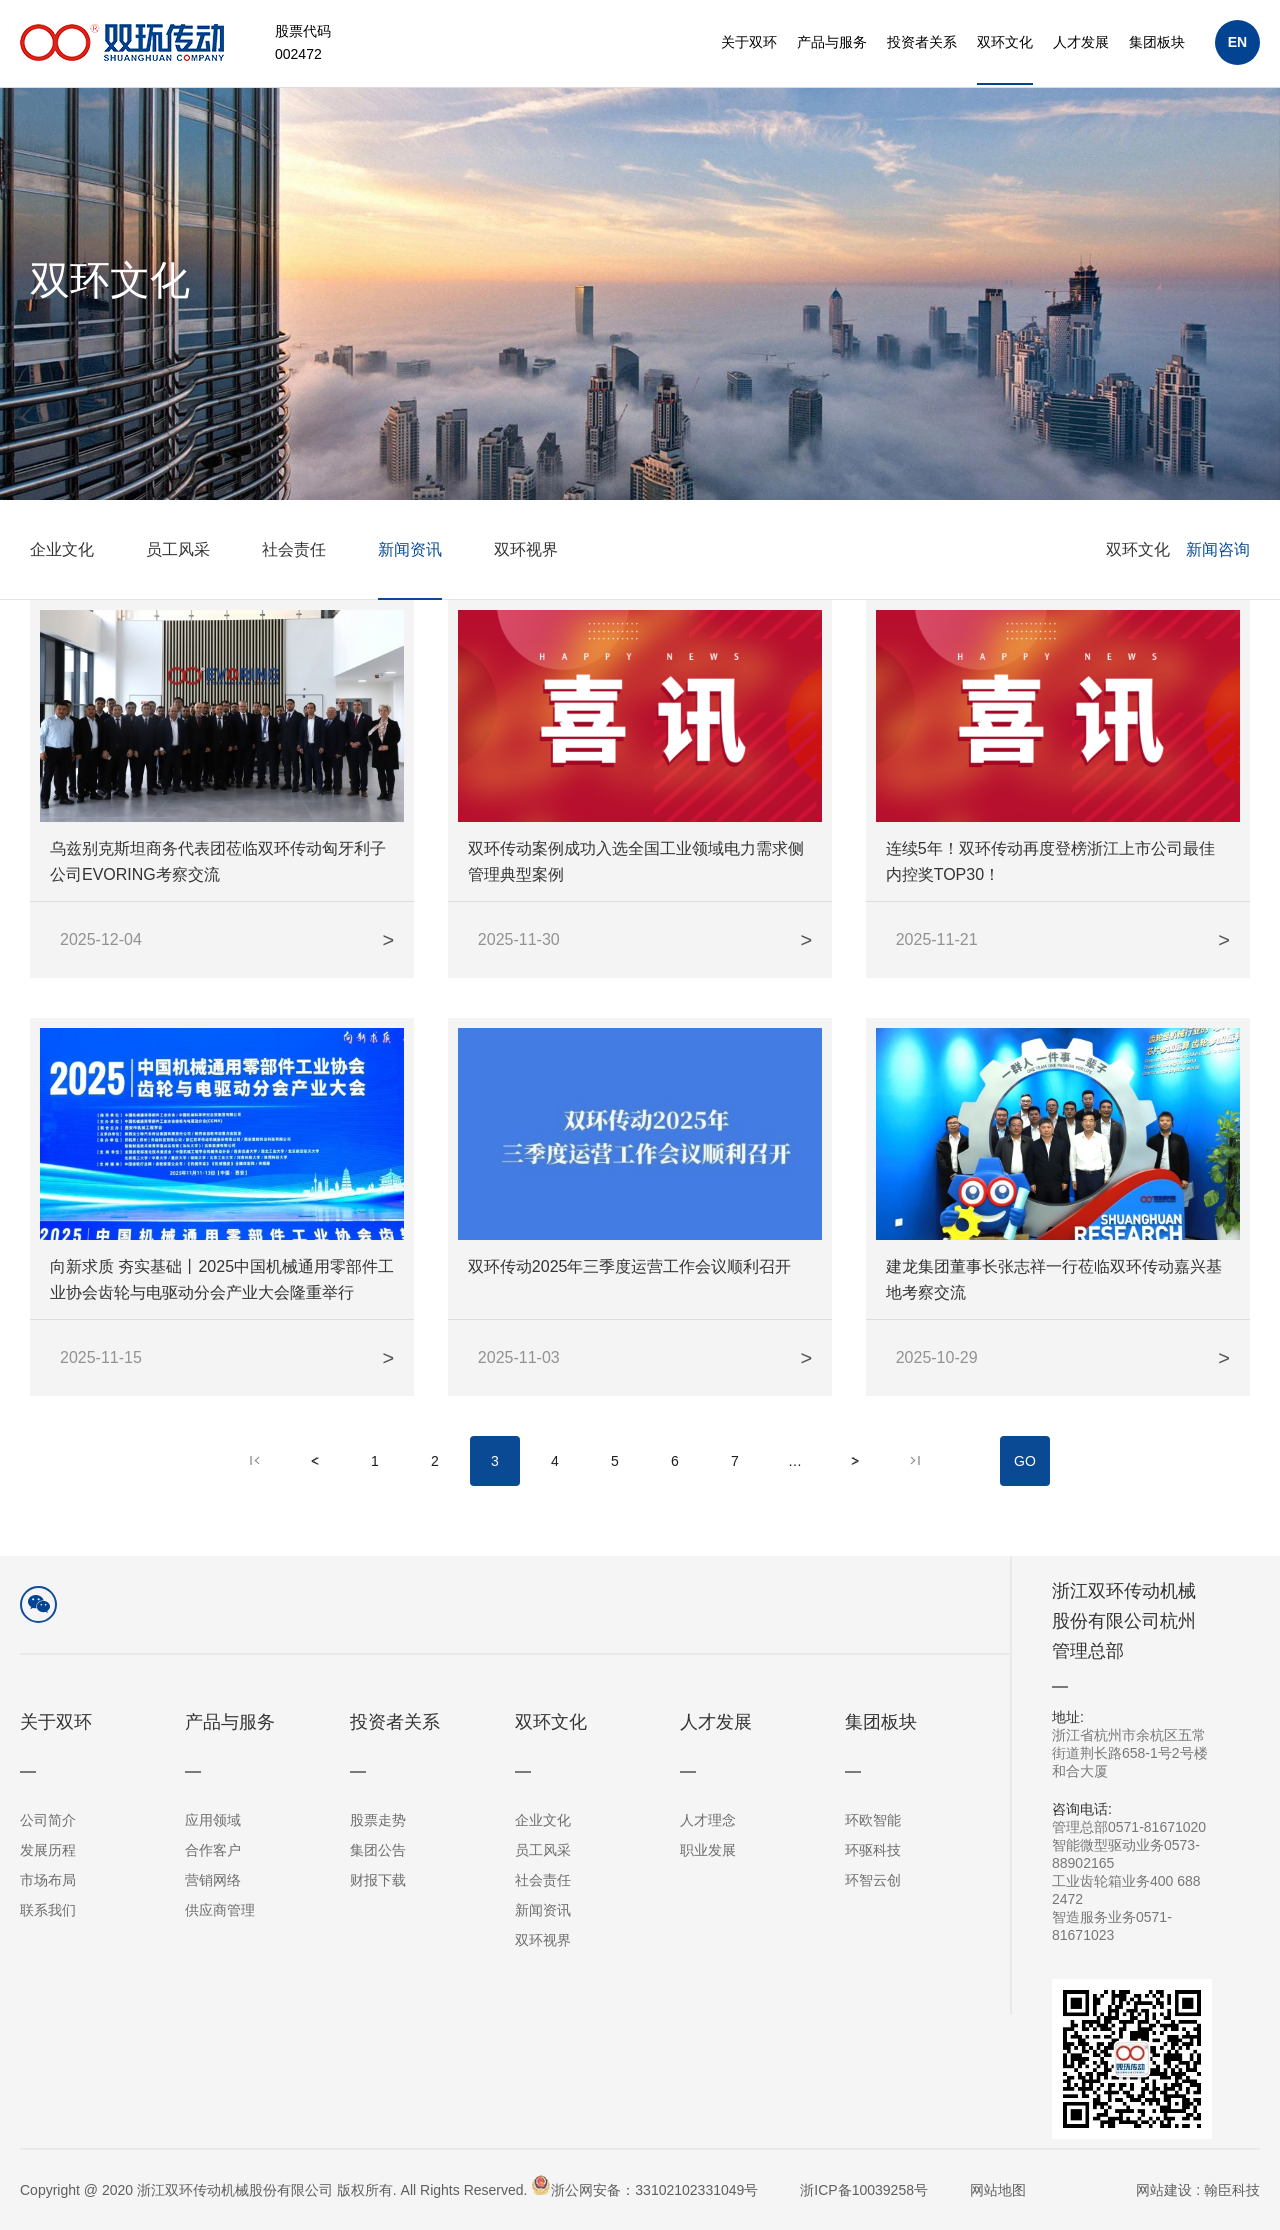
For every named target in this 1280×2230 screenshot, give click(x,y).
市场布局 (48, 1880)
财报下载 (378, 1880)
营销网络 (213, 1880)
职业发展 (708, 1850)
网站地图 (998, 2190)
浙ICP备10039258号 (864, 2190)
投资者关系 (922, 42)
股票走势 (378, 1820)
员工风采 (178, 582)
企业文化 (62, 582)
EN (1237, 42)
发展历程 (48, 1850)
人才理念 (708, 1820)
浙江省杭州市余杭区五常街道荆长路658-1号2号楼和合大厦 (1132, 1743)
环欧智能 (873, 1820)
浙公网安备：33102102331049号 (644, 2186)
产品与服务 (832, 42)
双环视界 (526, 582)
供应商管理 (220, 1910)
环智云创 (873, 1880)
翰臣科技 (1232, 2190)
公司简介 (48, 1820)
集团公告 (378, 1850)
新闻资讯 (410, 582)
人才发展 (1081, 42)
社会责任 (294, 582)
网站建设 (1164, 2190)
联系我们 (48, 1910)
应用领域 (213, 1820)
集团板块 (1157, 42)
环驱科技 (873, 1850)
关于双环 (749, 42)
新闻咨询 (1218, 582)
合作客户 (213, 1850)
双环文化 (1005, 42)
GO (1025, 1477)
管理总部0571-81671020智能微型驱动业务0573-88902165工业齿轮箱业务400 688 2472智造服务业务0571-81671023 (1132, 1871)
